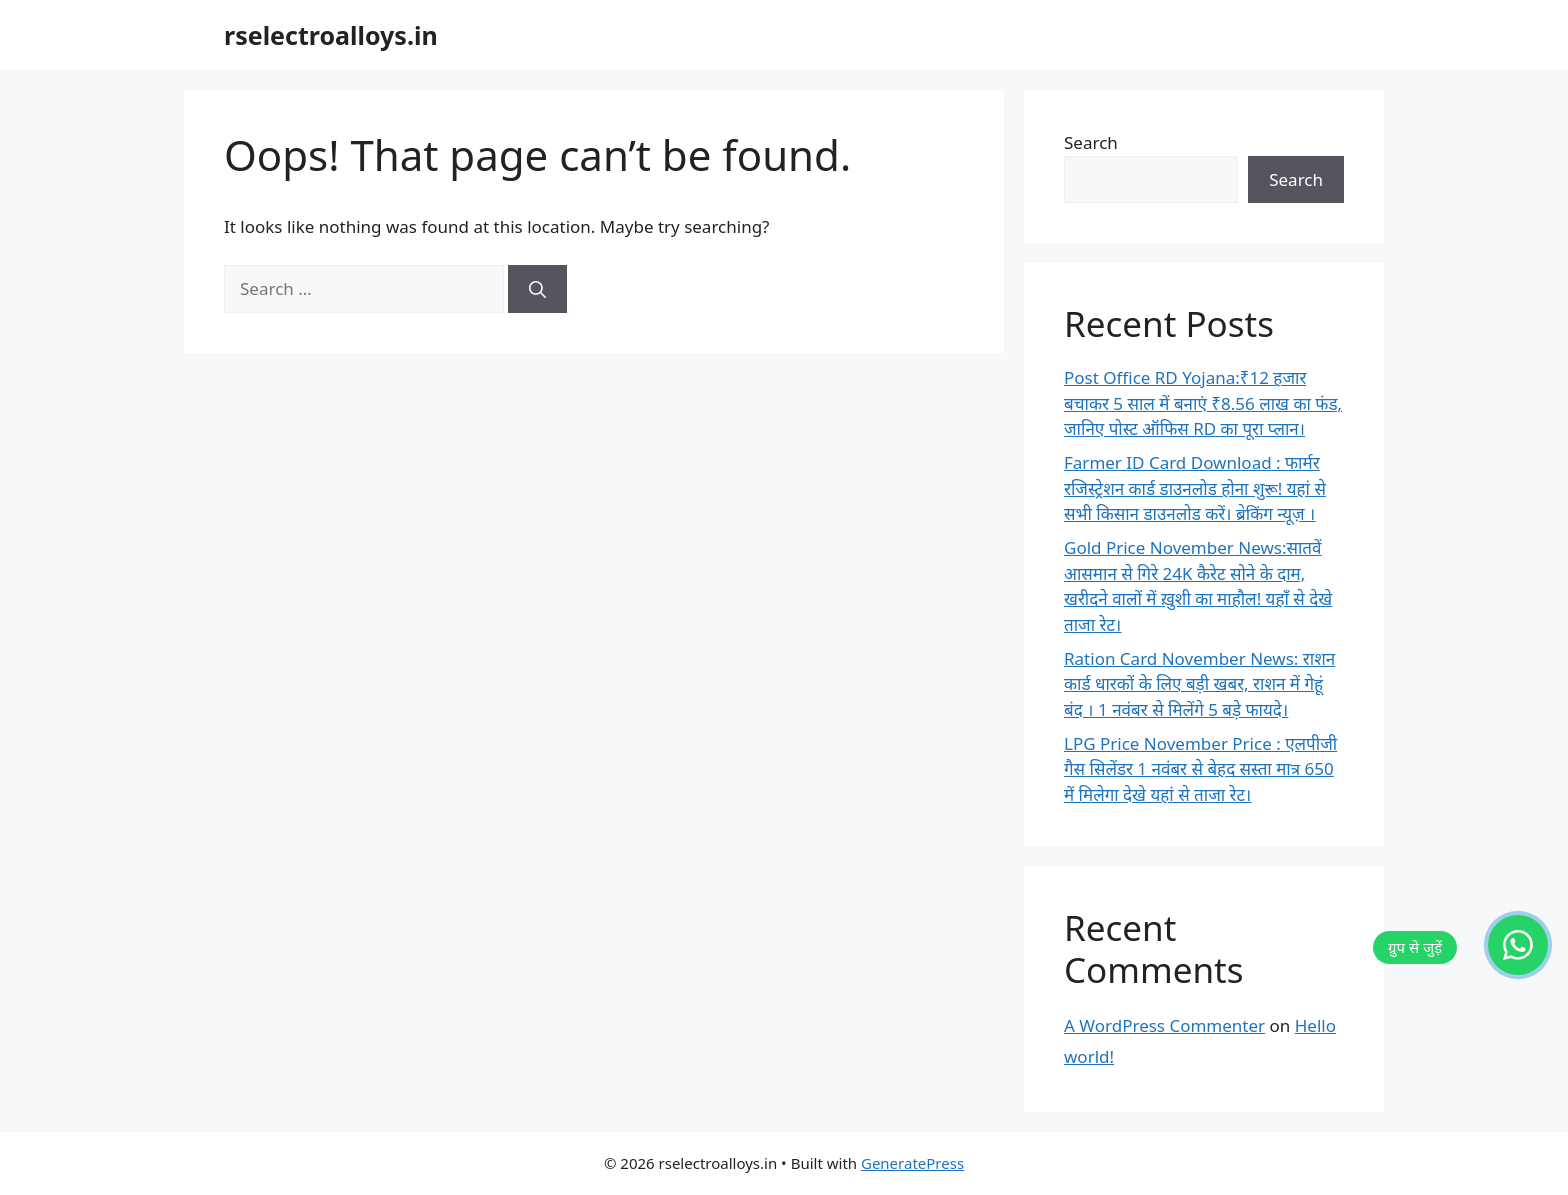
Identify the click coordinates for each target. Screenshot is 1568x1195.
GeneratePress (912, 1163)
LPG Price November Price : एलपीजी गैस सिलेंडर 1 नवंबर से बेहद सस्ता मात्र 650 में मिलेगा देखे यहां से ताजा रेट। (1200, 769)
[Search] (537, 289)
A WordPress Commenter (1164, 1025)
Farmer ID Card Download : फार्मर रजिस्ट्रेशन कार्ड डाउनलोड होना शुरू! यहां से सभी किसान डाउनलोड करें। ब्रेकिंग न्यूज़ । (1195, 488)
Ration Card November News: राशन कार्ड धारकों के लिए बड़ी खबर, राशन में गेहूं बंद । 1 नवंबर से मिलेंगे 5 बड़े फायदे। (1199, 684)
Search (1091, 142)
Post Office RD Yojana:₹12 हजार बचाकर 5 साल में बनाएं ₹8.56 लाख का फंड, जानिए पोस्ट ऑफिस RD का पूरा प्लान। (1203, 403)
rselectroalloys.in (331, 35)
